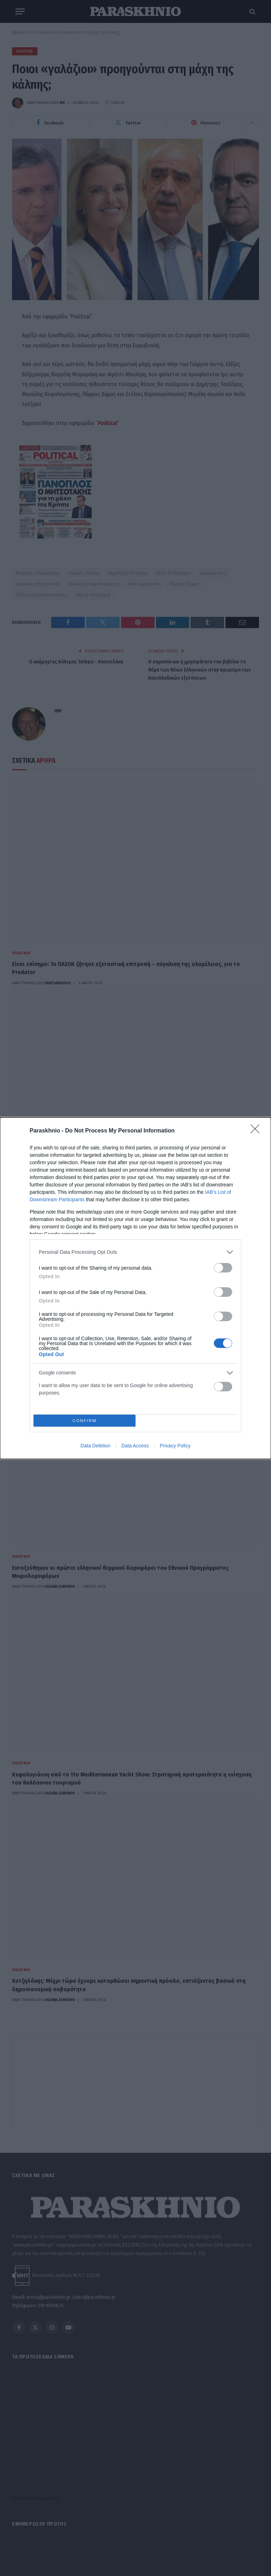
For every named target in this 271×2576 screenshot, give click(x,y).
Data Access (135, 1445)
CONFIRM (84, 1420)
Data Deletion (95, 1445)
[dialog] (135, 1288)
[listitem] (135, 1252)
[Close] (257, 1131)
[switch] (223, 1267)
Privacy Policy (175, 1445)
